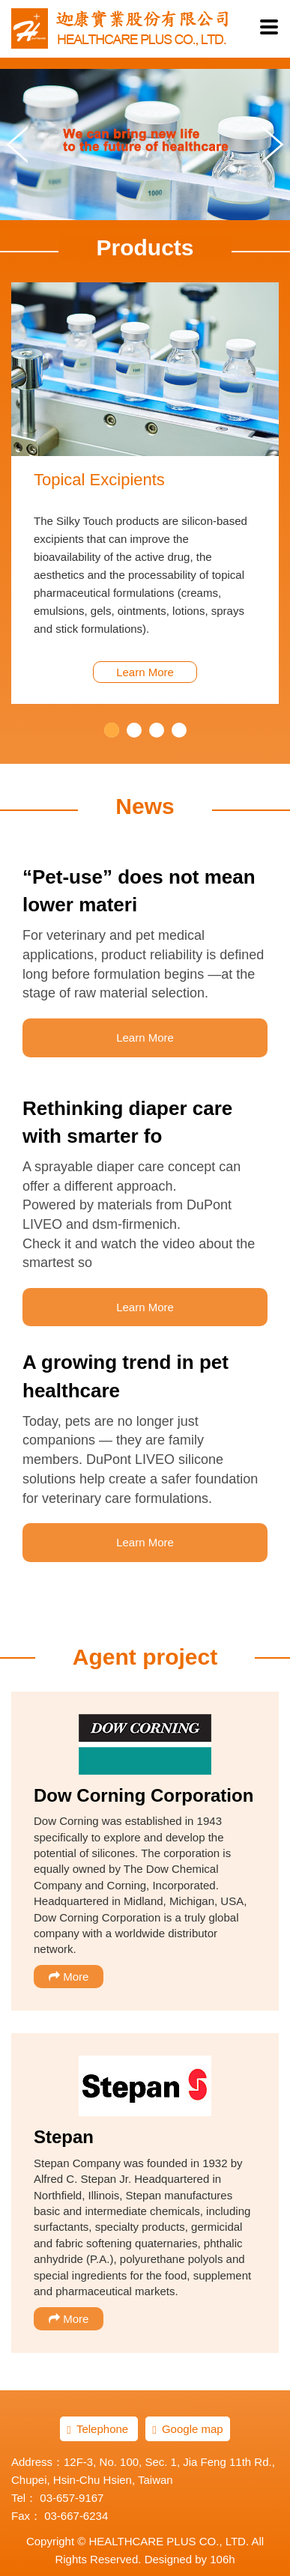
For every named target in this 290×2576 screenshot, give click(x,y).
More (68, 1976)
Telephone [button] (99, 2429)
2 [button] (134, 730)
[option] (145, 493)
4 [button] (179, 730)
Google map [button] (187, 2429)
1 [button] (111, 730)
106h (222, 2559)
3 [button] (156, 730)
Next (273, 144)
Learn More (145, 672)
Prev (17, 144)
